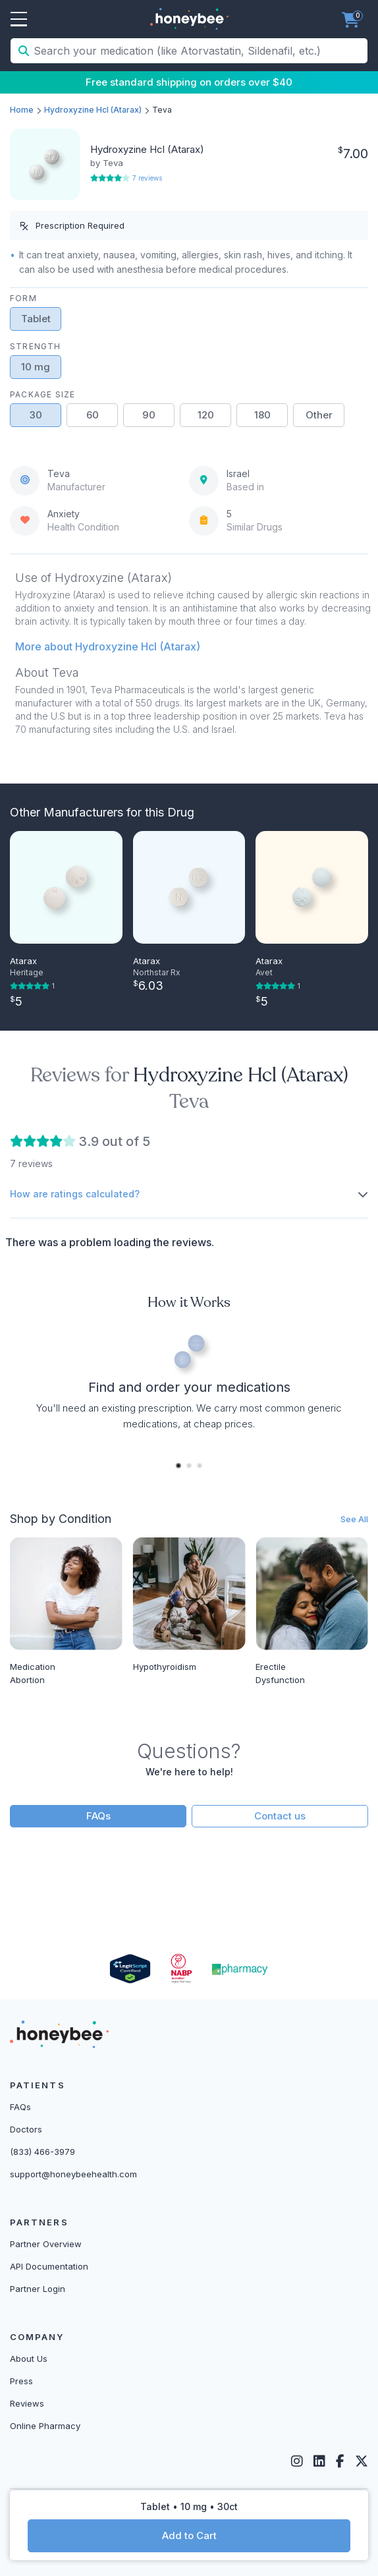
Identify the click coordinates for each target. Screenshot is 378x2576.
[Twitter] (361, 2461)
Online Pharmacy (45, 2425)
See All (354, 1519)
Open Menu (19, 20)
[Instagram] (297, 2461)
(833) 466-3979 (42, 2151)
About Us (28, 2358)
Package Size (42, 394)
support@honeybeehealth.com (73, 2174)
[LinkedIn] (319, 2461)
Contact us (280, 1816)
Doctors (26, 2129)
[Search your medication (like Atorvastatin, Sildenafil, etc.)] (199, 50)
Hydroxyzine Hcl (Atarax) (93, 110)
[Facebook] (340, 2461)
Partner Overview (46, 2244)
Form (23, 298)
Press (21, 2381)
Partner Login (37, 2288)
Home (22, 110)
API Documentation (49, 2266)
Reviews (27, 2403)
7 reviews (147, 178)
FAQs (98, 1816)
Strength (35, 346)
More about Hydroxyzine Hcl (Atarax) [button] (107, 646)
